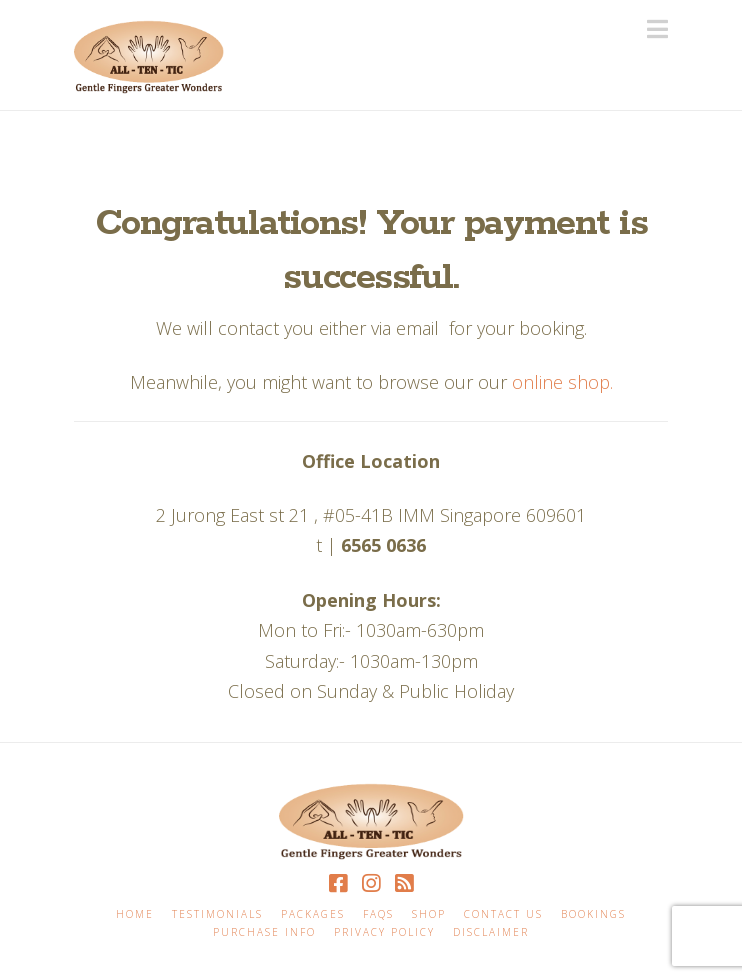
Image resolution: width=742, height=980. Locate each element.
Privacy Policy (384, 932)
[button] (657, 29)
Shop (429, 914)
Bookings (593, 914)
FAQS (378, 914)
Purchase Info (264, 932)
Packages (313, 914)
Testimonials (217, 914)
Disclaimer (491, 932)
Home (135, 914)
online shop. (562, 382)
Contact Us (503, 914)
